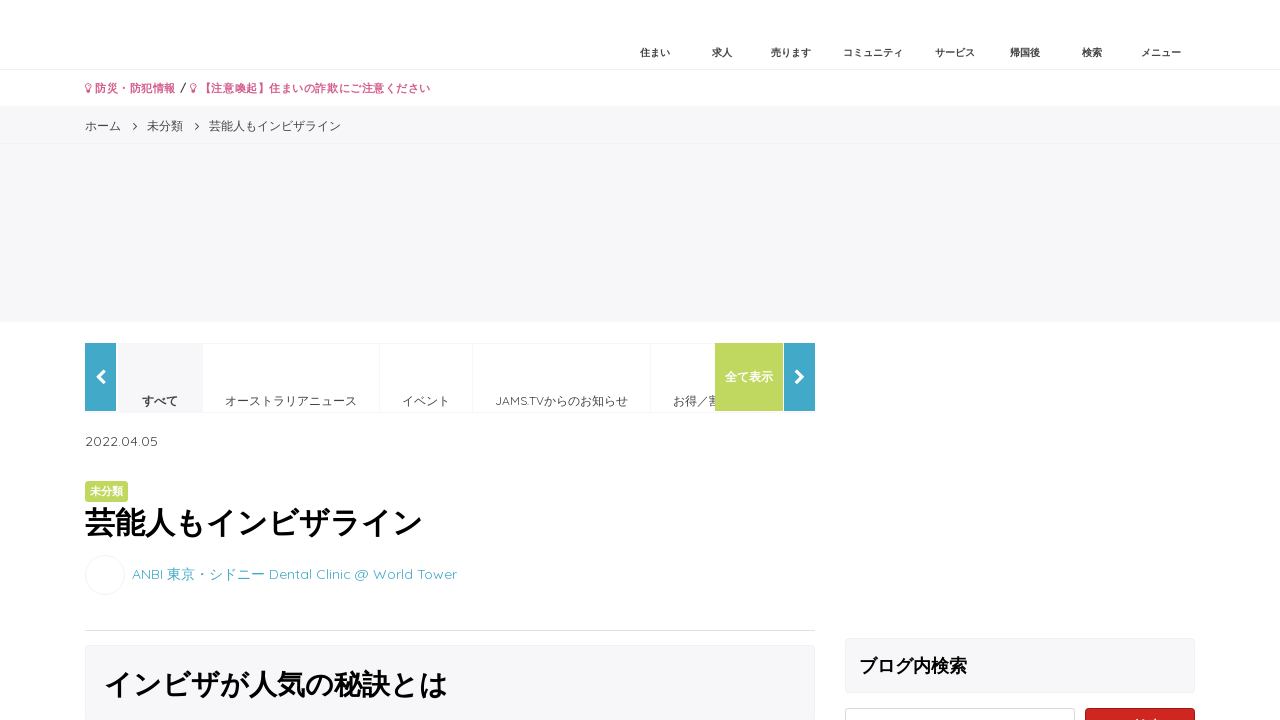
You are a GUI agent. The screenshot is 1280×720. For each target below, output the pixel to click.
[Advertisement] (1020, 483)
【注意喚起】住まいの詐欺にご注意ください (310, 88)
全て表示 (749, 376)
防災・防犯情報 (130, 88)
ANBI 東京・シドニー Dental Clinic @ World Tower (294, 573)
